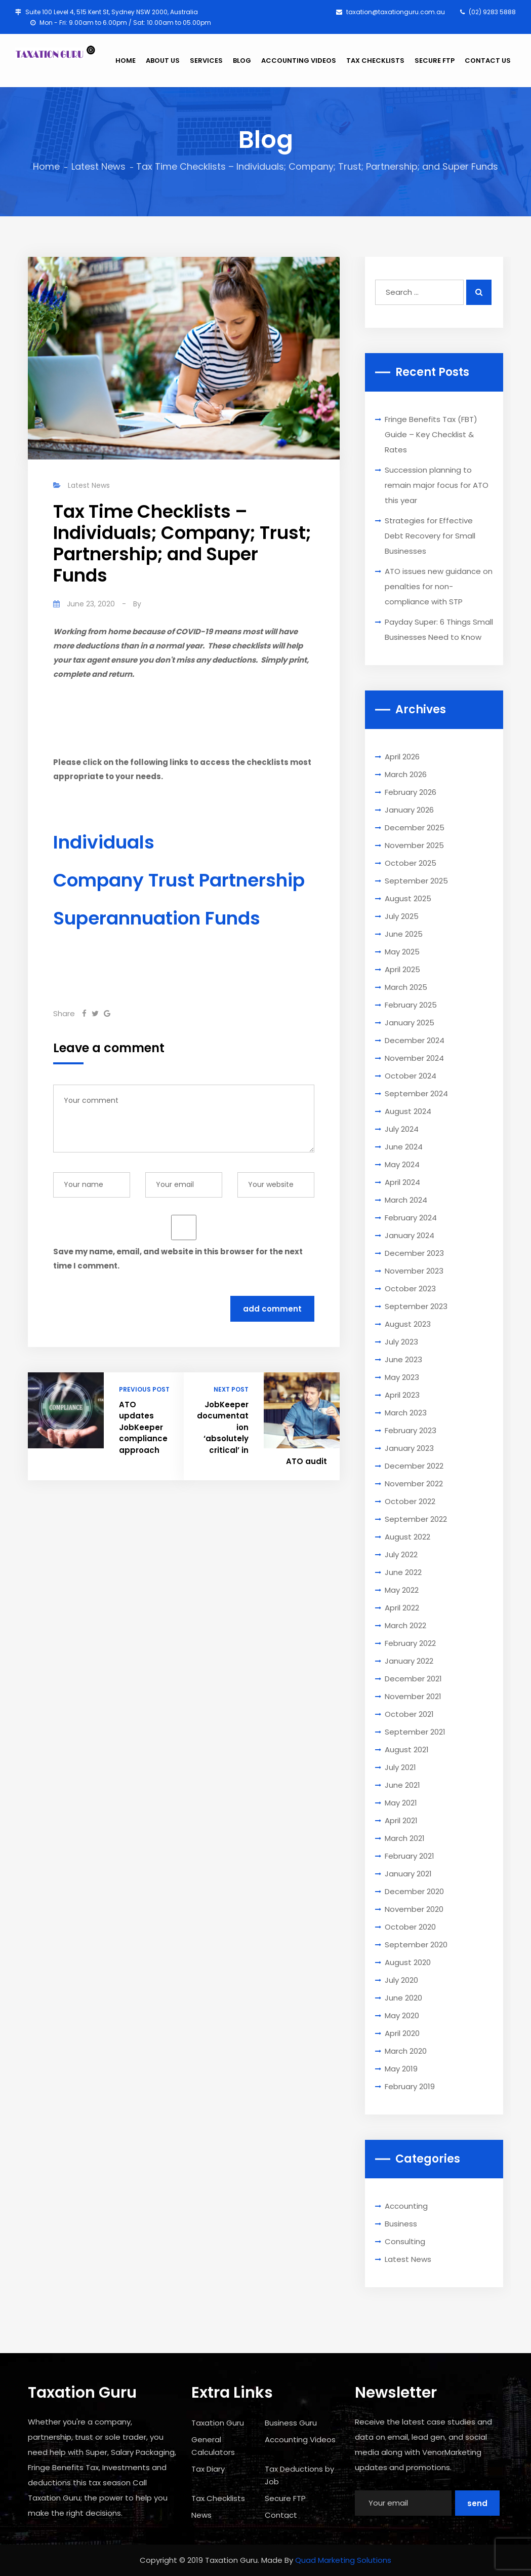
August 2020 (408, 1962)
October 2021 (409, 1714)
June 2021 (402, 1785)
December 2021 (413, 1678)
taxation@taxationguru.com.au (390, 12)
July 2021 (400, 1767)
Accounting (406, 2206)
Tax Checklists (218, 2498)
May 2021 (401, 1802)
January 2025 (409, 1022)
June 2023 (403, 1359)
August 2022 (407, 1536)
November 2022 (414, 1483)
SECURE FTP (435, 60)
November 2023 (414, 1270)
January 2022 (409, 1661)
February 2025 (411, 1004)
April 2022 (402, 1607)
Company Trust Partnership (179, 880)
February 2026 (410, 792)
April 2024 (402, 1182)
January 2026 (409, 809)
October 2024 (410, 1075)
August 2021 (407, 1749)
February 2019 (410, 2086)
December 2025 (414, 827)
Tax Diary (208, 2469)
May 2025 (402, 951)
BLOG (242, 60)
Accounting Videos (300, 2439)
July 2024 (402, 1129)
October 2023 (410, 1288)
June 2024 (404, 1146)
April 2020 (402, 2033)
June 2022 (403, 1572)
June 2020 (403, 1997)
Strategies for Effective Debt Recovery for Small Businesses (430, 535)
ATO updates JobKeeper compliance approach (143, 1427)
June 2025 (404, 934)
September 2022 (416, 1519)
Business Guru (291, 2422)
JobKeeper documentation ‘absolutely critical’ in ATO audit (262, 1433)
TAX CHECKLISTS (375, 60)
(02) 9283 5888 (488, 12)
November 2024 (414, 1058)
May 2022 (402, 1590)
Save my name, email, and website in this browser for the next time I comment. (178, 1258)
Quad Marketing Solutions (343, 2560)
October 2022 (410, 1501)
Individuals (103, 842)
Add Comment (272, 1308)
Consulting (405, 2241)
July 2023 (401, 1341)
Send (477, 2503)
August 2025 (408, 898)
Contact (281, 2515)
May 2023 (402, 1377)
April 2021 (401, 1820)
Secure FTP (285, 2498)
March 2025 (406, 987)
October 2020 (410, 1926)
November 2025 (414, 845)
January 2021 (408, 1873)
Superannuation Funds (156, 918)
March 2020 (406, 2051)
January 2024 (409, 1235)
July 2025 (402, 916)
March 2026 (406, 774)
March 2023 (406, 1412)
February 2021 (409, 1856)
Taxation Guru (217, 2422)
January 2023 (409, 1448)
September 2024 (416, 1093)
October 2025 (410, 863)
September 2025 (416, 880)
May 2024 (402, 1164)
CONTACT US (488, 60)
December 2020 (414, 1891)
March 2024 (406, 1200)
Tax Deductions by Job (299, 2475)
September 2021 (415, 1731)
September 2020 (416, 1944)
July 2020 (401, 1980)
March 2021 (405, 1838)
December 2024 (414, 1040)
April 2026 (402, 756)
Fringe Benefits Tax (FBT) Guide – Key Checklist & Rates (431, 434)
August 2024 (408, 1111)
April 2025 (402, 969)
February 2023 (410, 1430)
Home (46, 166)
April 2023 (402, 1395)
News (201, 2515)
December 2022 (414, 1465)
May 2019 (401, 2068)
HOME (125, 60)
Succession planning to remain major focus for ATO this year (436, 485)
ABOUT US (163, 60)
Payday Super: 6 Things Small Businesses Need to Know (439, 629)
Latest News (98, 166)
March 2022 (405, 1625)
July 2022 (401, 1554)
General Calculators (213, 2445)
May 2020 (402, 2015)
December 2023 (414, 1253)
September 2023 (416, 1306)
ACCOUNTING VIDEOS (298, 60)
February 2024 (411, 1217)
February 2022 (410, 1643)
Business (401, 2223)
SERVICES (206, 60)
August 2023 (408, 1324)
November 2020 (414, 1909)
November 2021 (413, 1696)
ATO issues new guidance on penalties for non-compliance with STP (439, 586)
